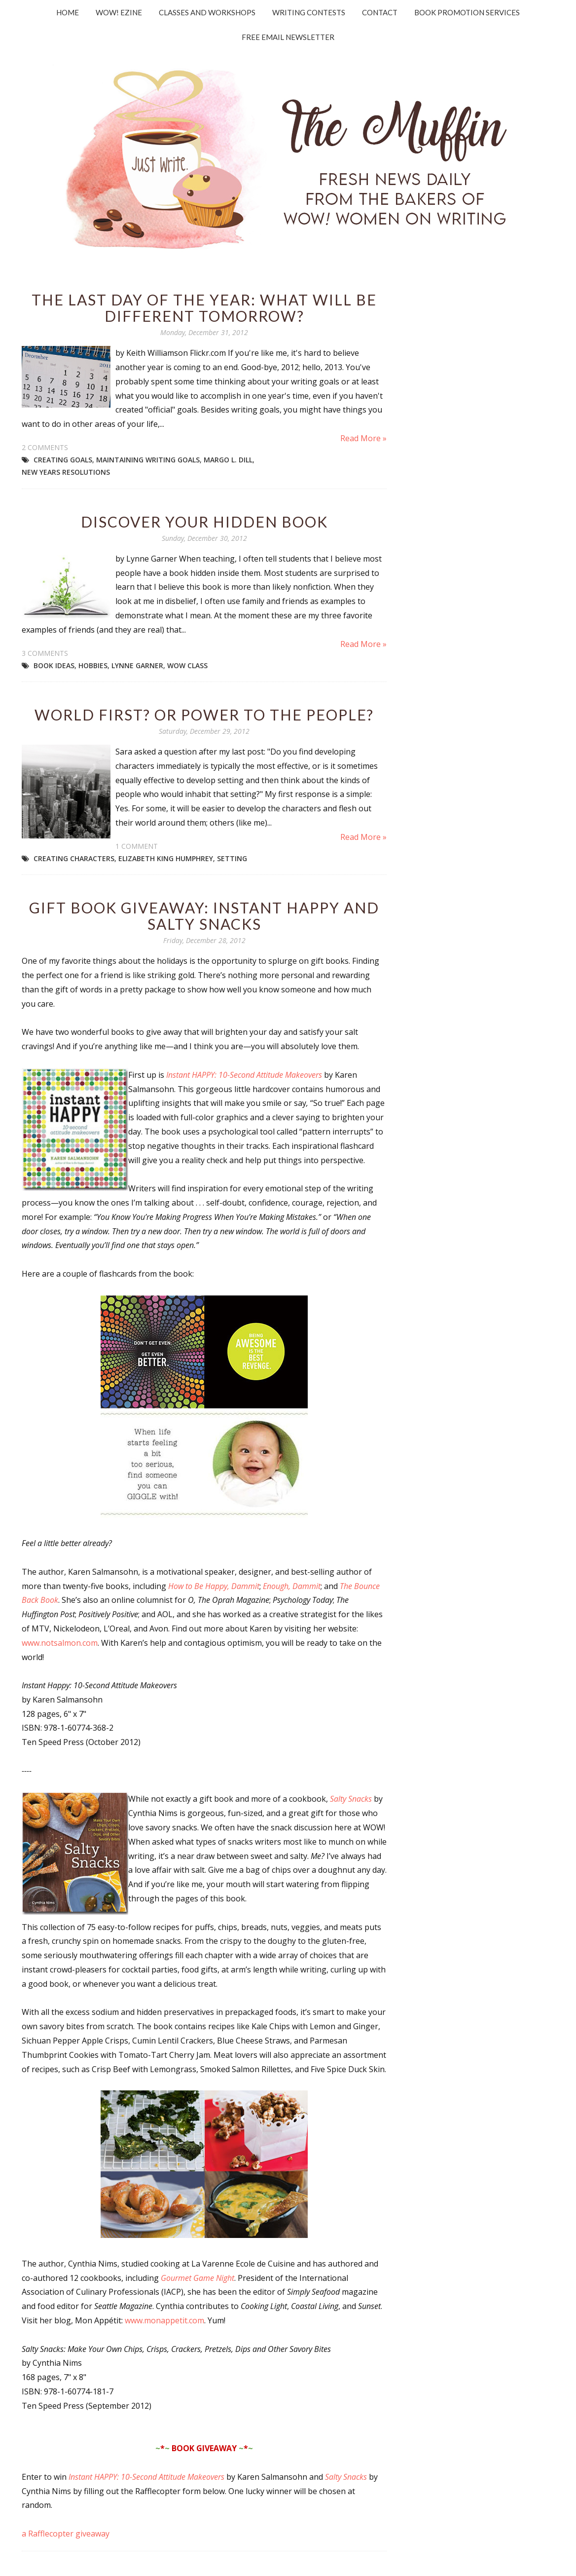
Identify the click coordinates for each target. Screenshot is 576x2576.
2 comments (45, 447)
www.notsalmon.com (60, 1642)
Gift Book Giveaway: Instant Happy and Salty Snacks (204, 916)
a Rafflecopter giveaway (65, 2533)
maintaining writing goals (148, 459)
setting (232, 858)
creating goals (63, 459)
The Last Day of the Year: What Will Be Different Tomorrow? (204, 308)
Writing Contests (308, 12)
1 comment (136, 846)
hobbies (93, 665)
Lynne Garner (137, 665)
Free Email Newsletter (288, 37)
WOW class (187, 665)
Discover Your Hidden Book (204, 521)
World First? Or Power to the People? (204, 714)
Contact (379, 12)
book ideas (54, 665)
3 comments (45, 653)
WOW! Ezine (119, 12)
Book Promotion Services (467, 12)
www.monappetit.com (164, 2320)
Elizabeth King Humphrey (165, 858)
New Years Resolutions (66, 472)
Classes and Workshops (207, 12)
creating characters (74, 858)
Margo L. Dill (228, 459)
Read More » (363, 438)
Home (67, 12)
